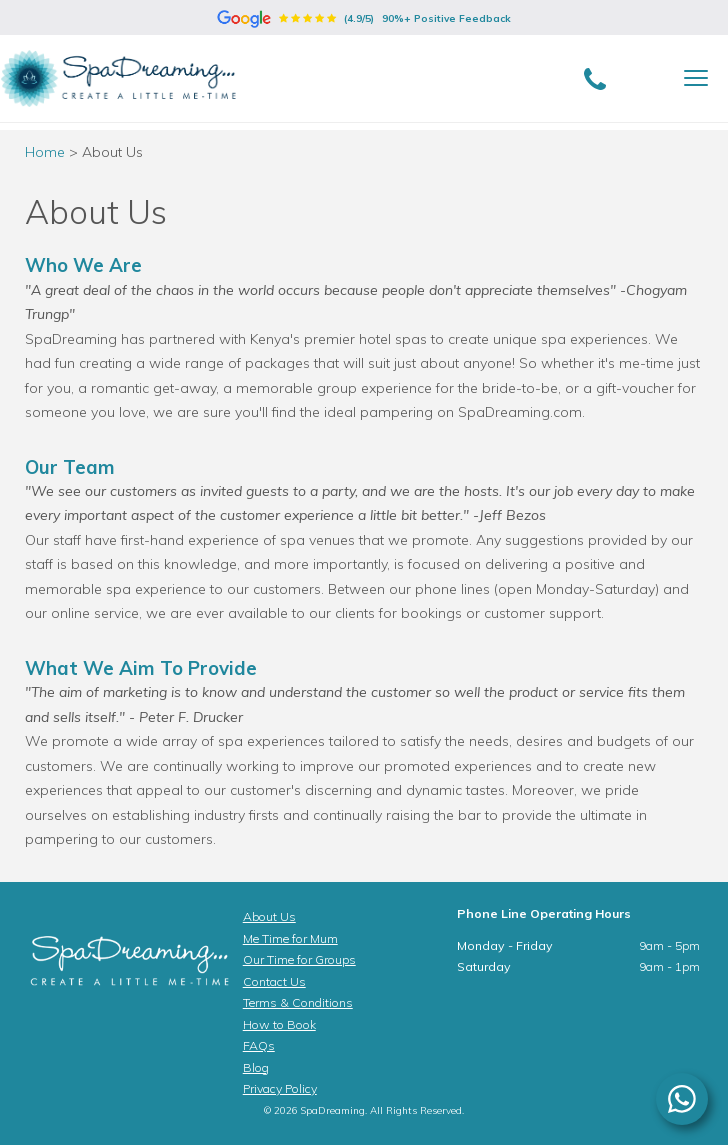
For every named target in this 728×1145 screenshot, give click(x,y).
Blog (256, 1067)
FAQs (259, 1045)
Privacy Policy (280, 1088)
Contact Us (274, 981)
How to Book (279, 1024)
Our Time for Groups (299, 959)
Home (45, 152)
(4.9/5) (364, 18)
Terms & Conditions (298, 1002)
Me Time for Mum (290, 938)
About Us (269, 916)
